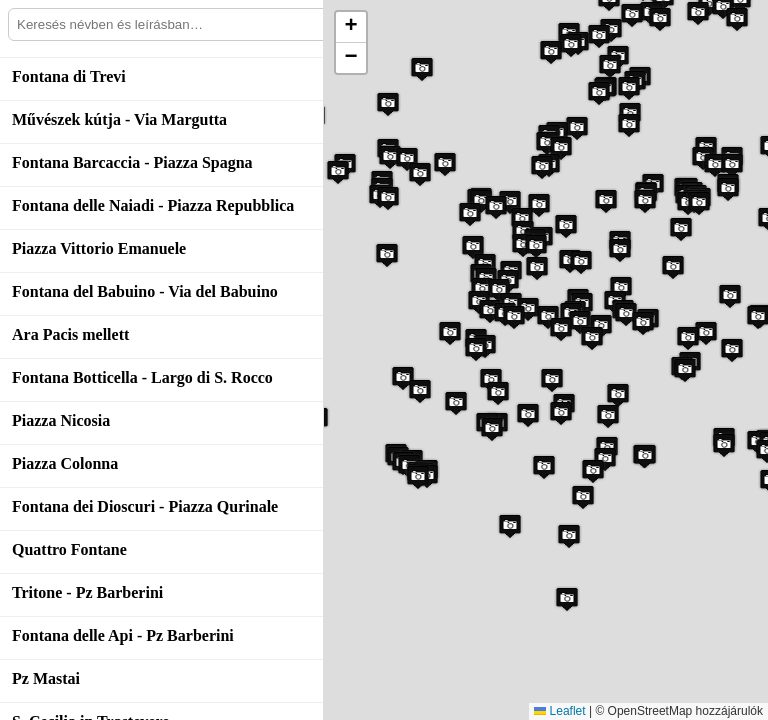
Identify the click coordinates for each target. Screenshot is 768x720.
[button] (645, 201)
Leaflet (559, 711)
